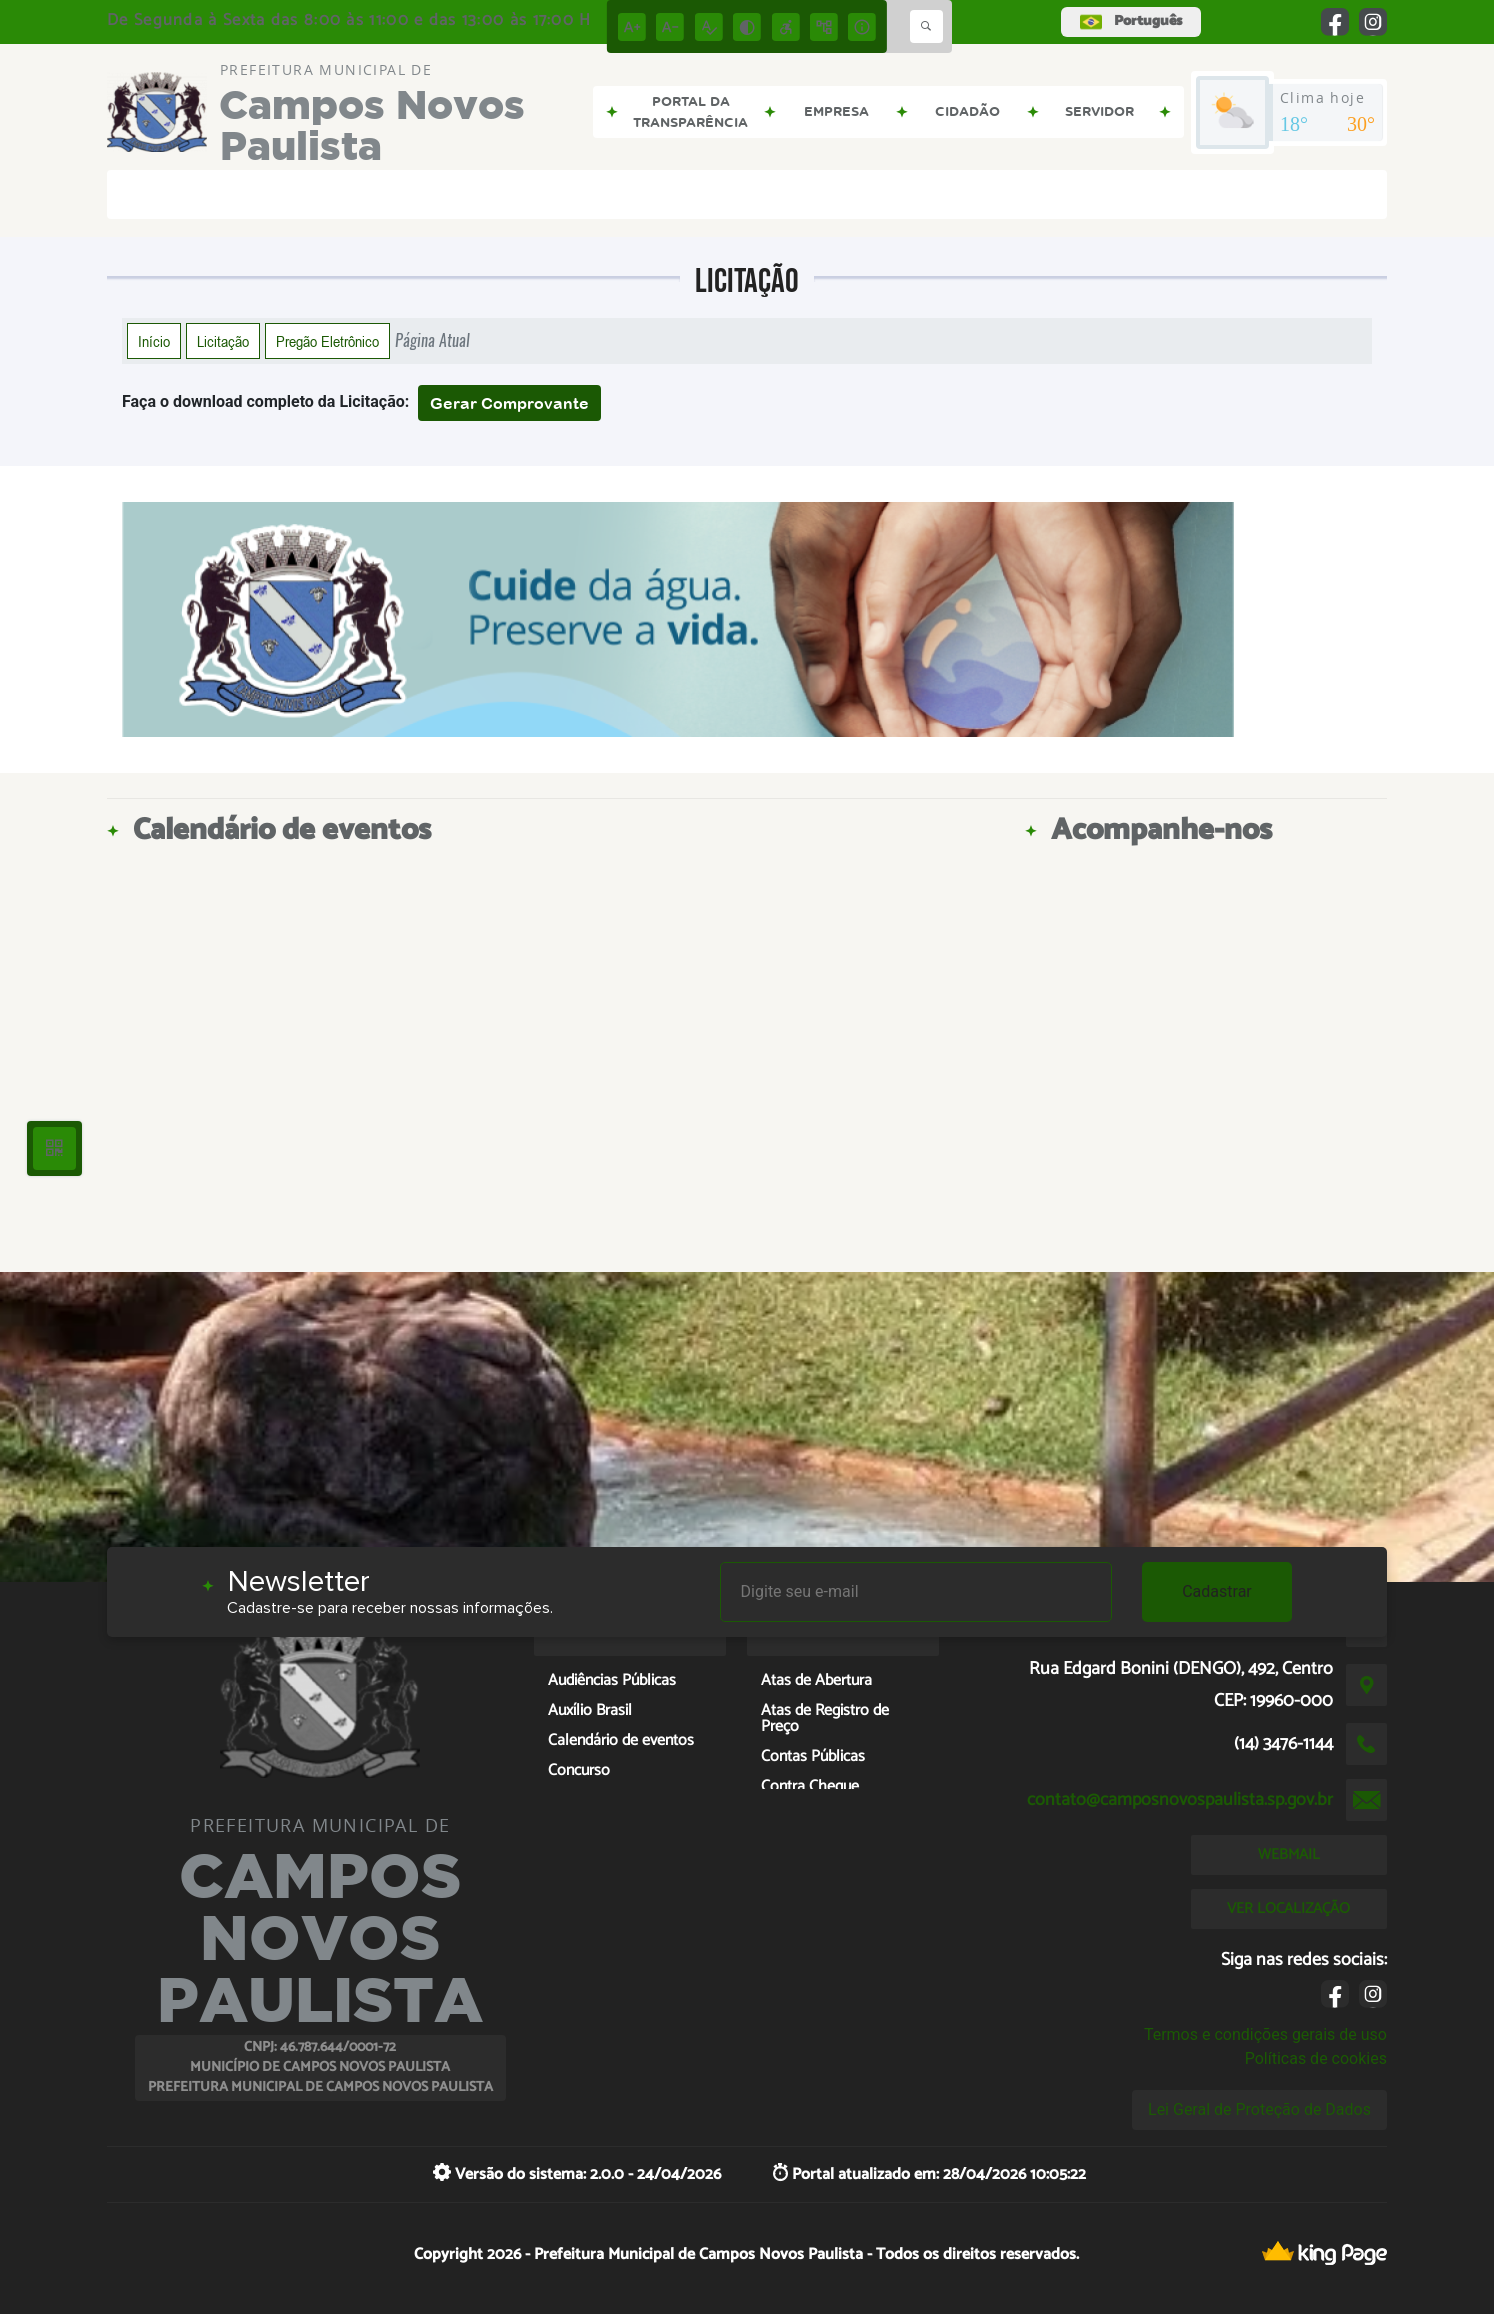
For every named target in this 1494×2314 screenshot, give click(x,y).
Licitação (223, 341)
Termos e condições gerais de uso (1265, 2034)
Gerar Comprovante (509, 403)
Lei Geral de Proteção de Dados (1259, 2109)
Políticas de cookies (1316, 2058)
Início (154, 341)
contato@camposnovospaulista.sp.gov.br (1180, 1800)
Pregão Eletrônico (327, 341)
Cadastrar (1217, 1591)
